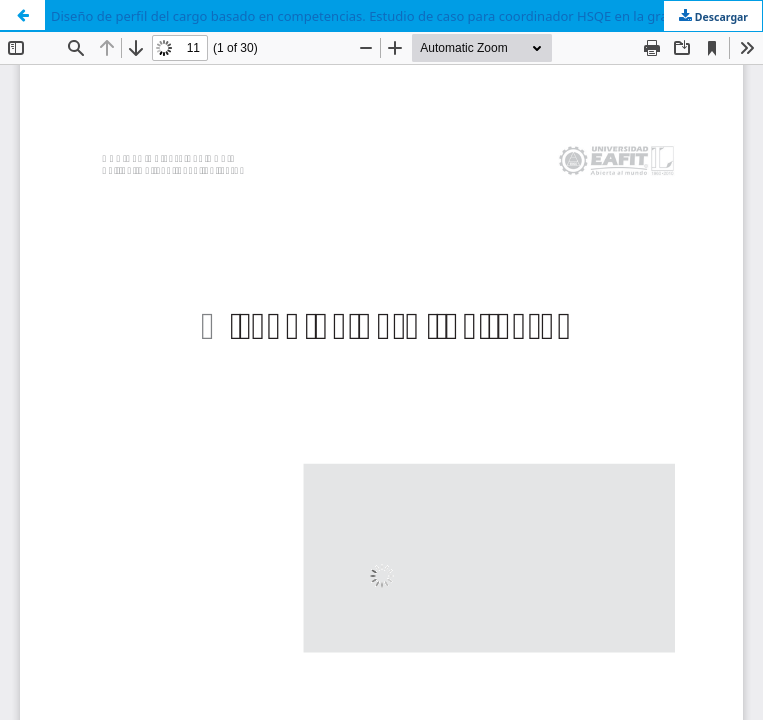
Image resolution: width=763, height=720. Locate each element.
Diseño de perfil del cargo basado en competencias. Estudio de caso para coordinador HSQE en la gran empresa (392, 16)
